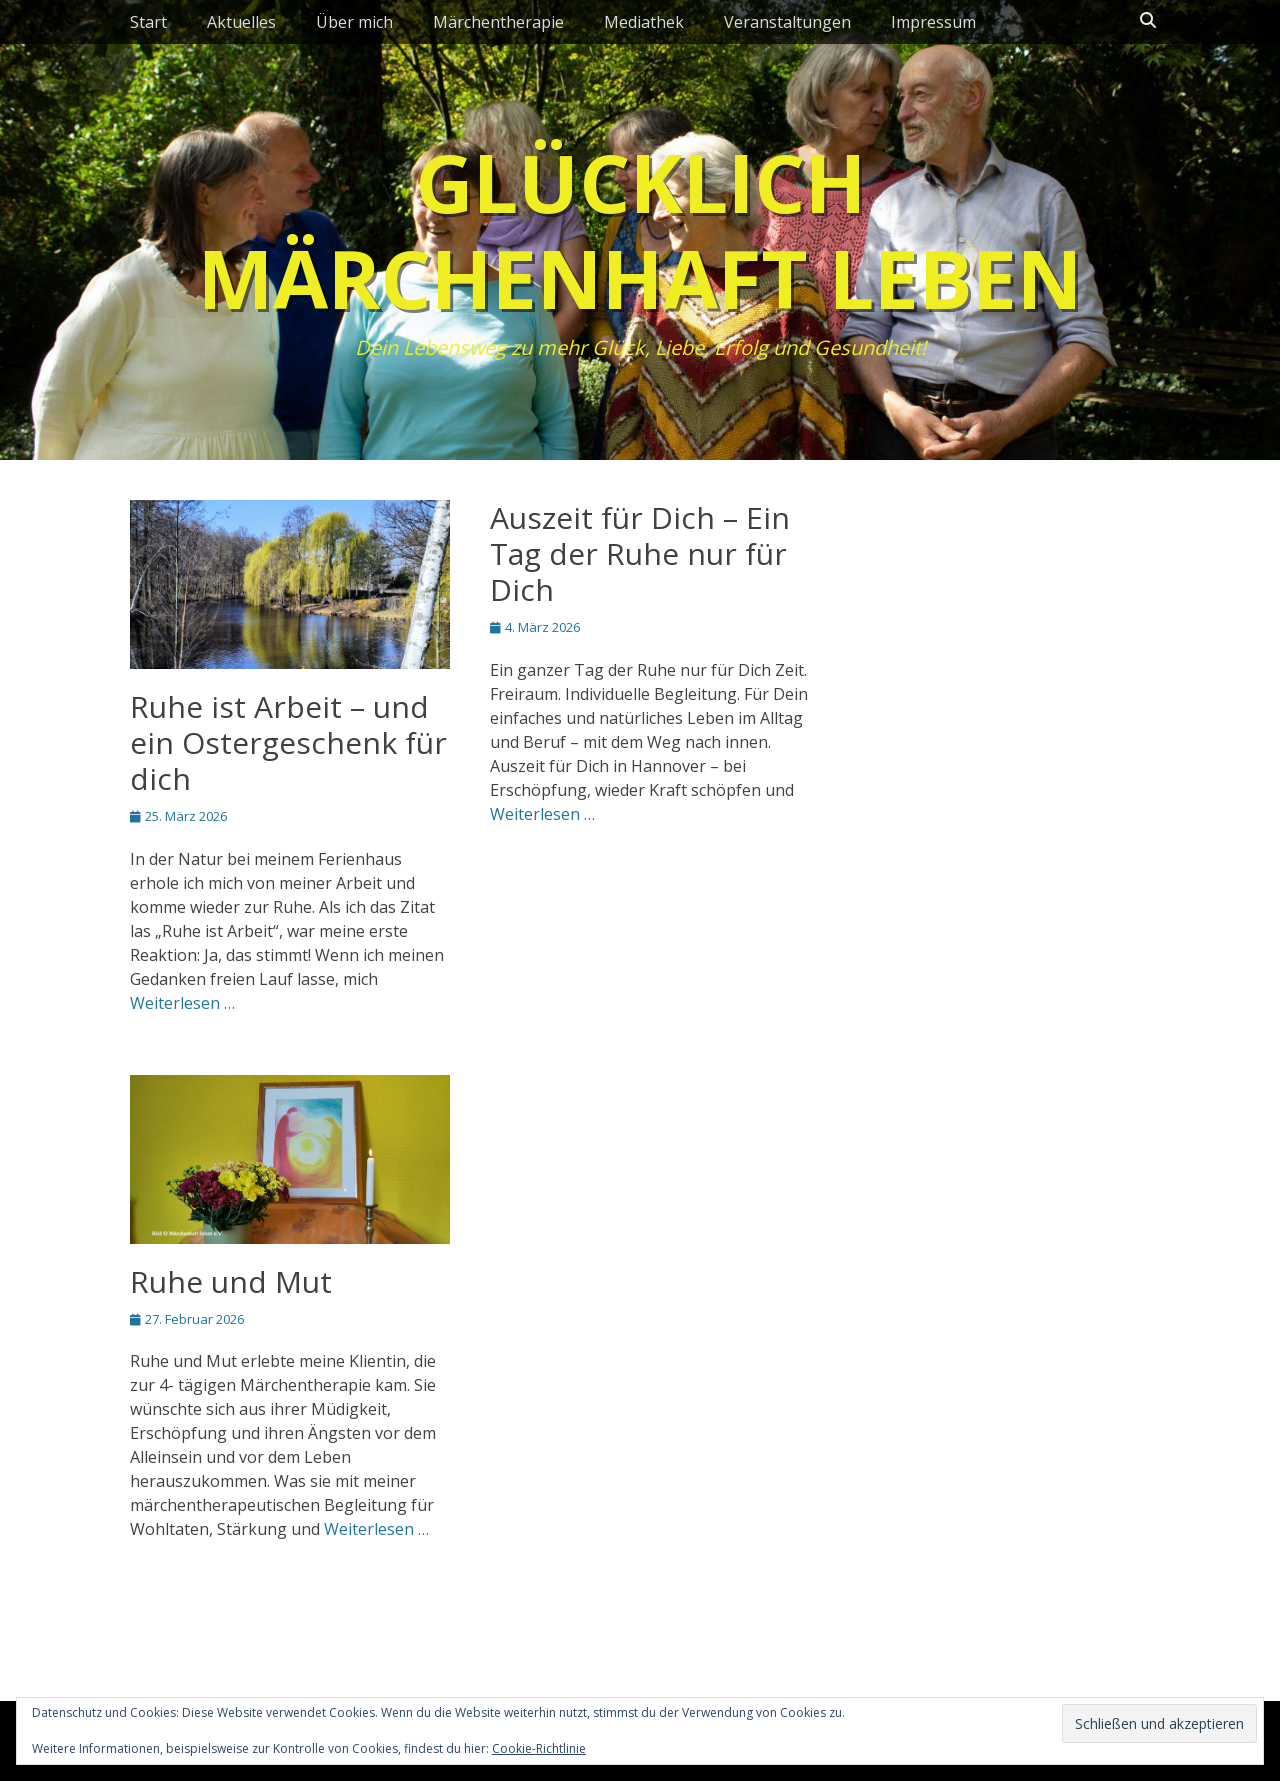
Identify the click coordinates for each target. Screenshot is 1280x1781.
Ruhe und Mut (231, 1281)
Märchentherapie (498, 22)
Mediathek (644, 22)
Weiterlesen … (182, 1003)
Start (148, 22)
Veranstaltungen (787, 22)
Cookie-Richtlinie (539, 1748)
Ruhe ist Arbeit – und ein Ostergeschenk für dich (288, 742)
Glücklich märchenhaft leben (640, 229)
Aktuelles (241, 22)
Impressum (933, 22)
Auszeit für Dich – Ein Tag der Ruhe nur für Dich (640, 553)
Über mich (354, 22)
